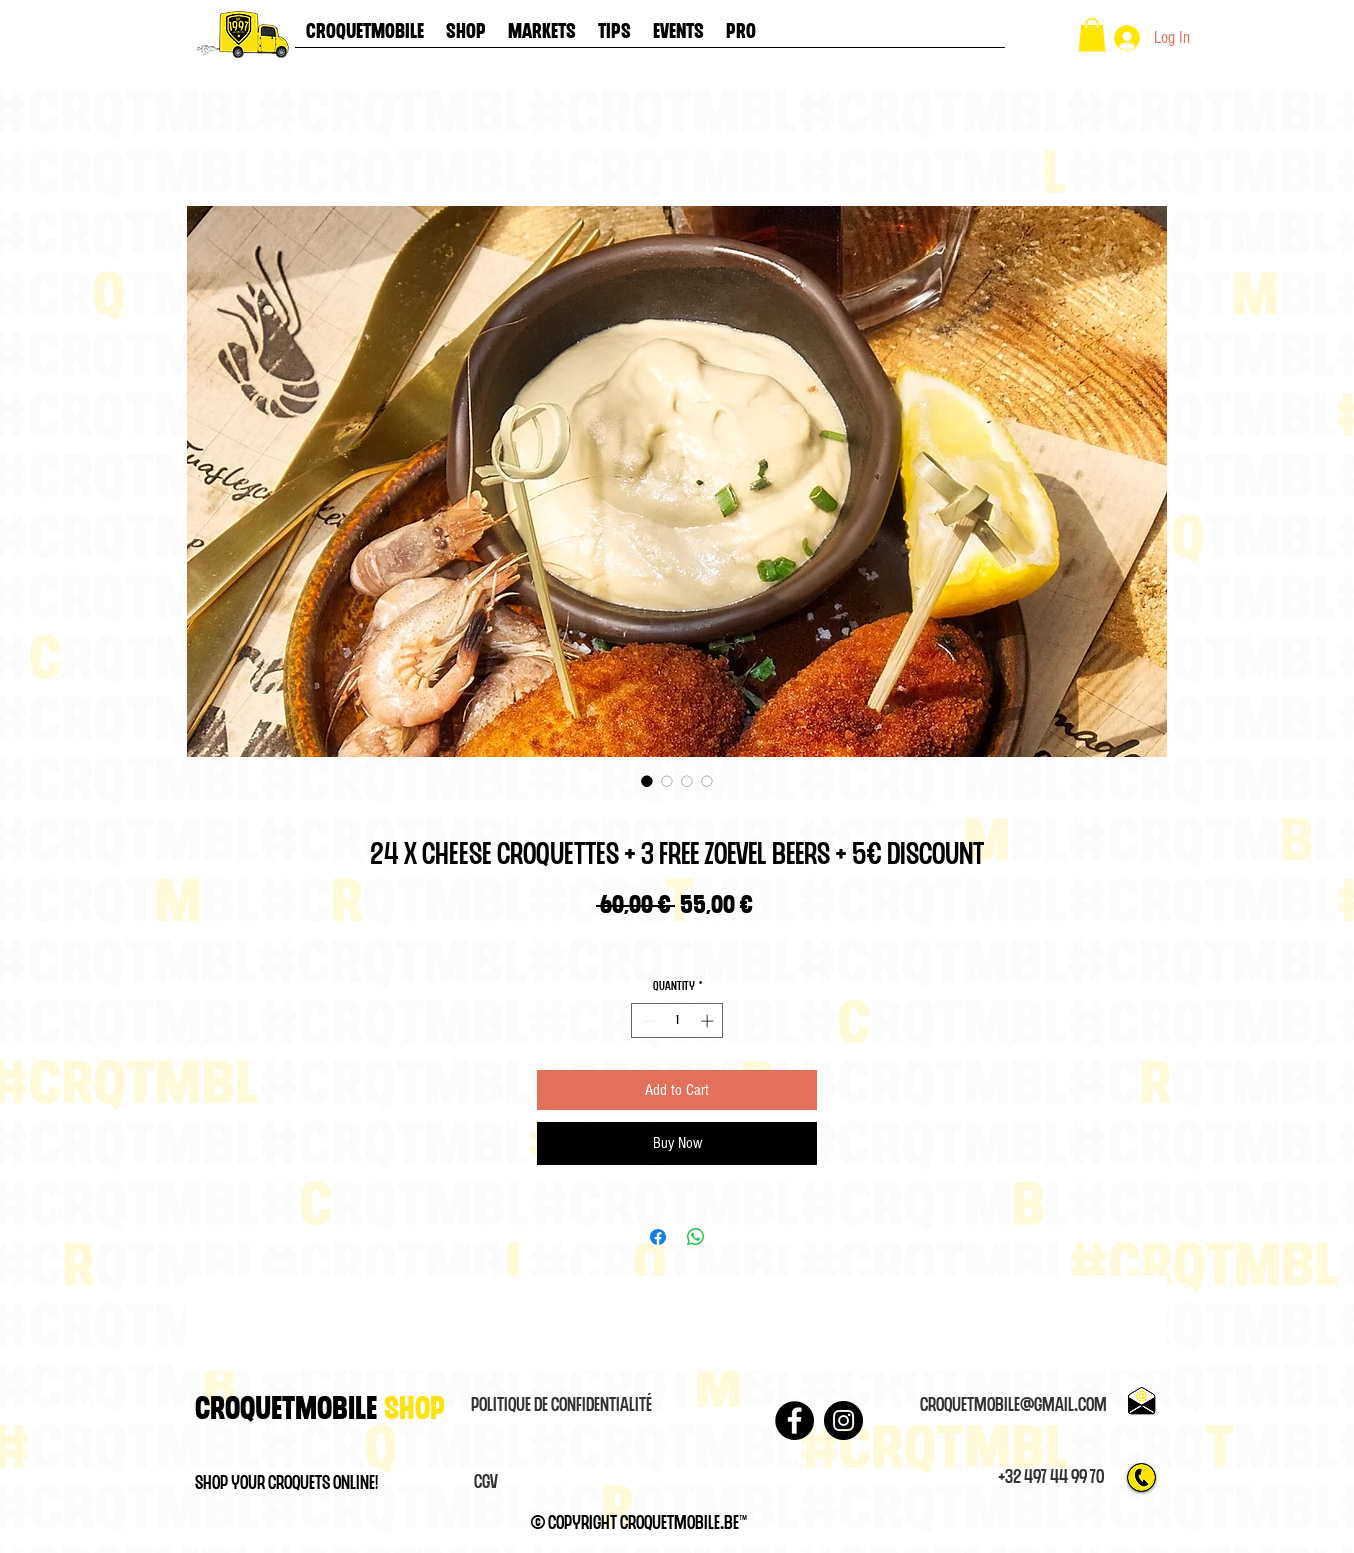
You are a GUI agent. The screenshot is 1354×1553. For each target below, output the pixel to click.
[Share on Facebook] (658, 1237)
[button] (1092, 34)
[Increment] (709, 1021)
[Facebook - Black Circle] (794, 1420)
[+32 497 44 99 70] (1051, 1478)
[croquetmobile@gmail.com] (1013, 1406)
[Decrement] (646, 1021)
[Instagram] (843, 1420)
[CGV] (486, 1483)
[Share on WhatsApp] (696, 1237)
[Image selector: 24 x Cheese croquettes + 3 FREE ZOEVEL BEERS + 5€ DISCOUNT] (647, 781)
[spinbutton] (677, 1021)
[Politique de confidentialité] (561, 1406)
